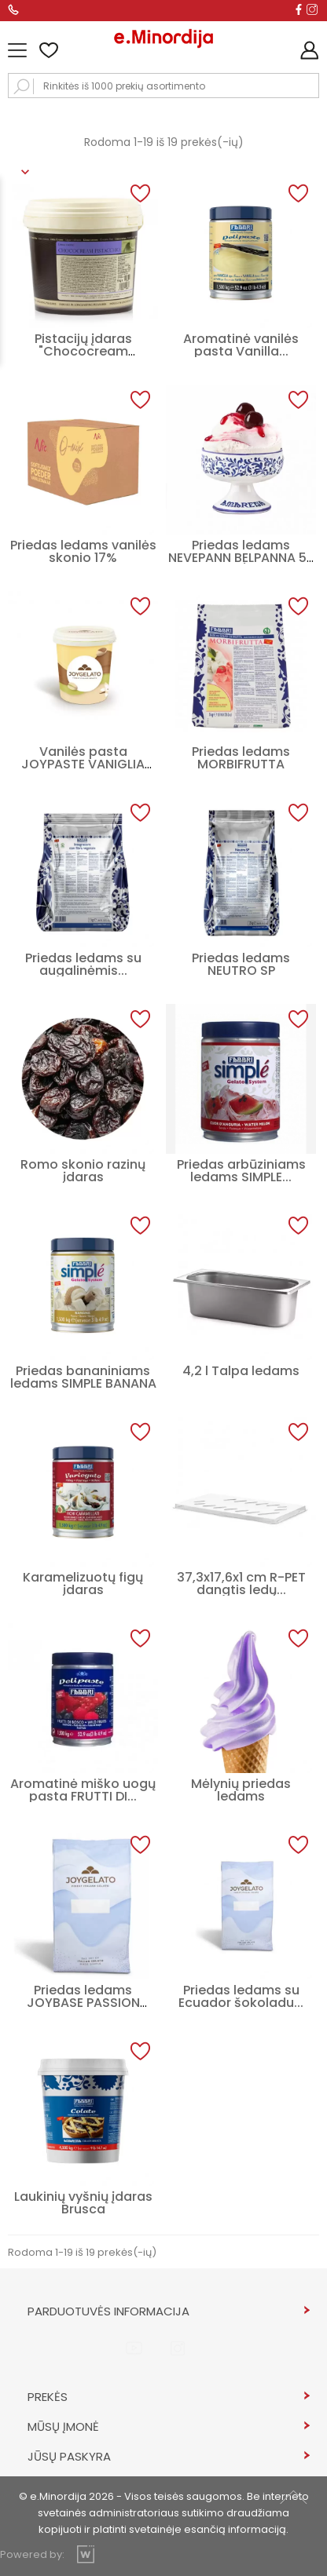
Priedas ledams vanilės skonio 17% (83, 551)
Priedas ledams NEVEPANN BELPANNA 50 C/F (241, 557)
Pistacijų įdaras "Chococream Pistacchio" (83, 351)
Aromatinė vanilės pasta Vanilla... (241, 345)
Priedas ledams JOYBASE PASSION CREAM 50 (83, 2002)
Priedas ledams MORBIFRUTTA (241, 758)
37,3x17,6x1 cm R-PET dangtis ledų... (241, 1583)
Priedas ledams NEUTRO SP (241, 964)
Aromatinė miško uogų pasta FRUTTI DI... (83, 1790)
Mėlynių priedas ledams (241, 1790)
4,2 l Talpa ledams (240, 1371)
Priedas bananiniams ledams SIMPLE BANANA (83, 1377)
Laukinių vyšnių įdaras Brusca (83, 2202)
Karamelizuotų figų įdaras (83, 1583)
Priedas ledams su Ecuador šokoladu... (240, 1996)
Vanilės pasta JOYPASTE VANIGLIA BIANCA (83, 764)
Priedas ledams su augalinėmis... (83, 964)
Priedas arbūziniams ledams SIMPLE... (241, 1170)
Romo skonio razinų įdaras (82, 1170)
